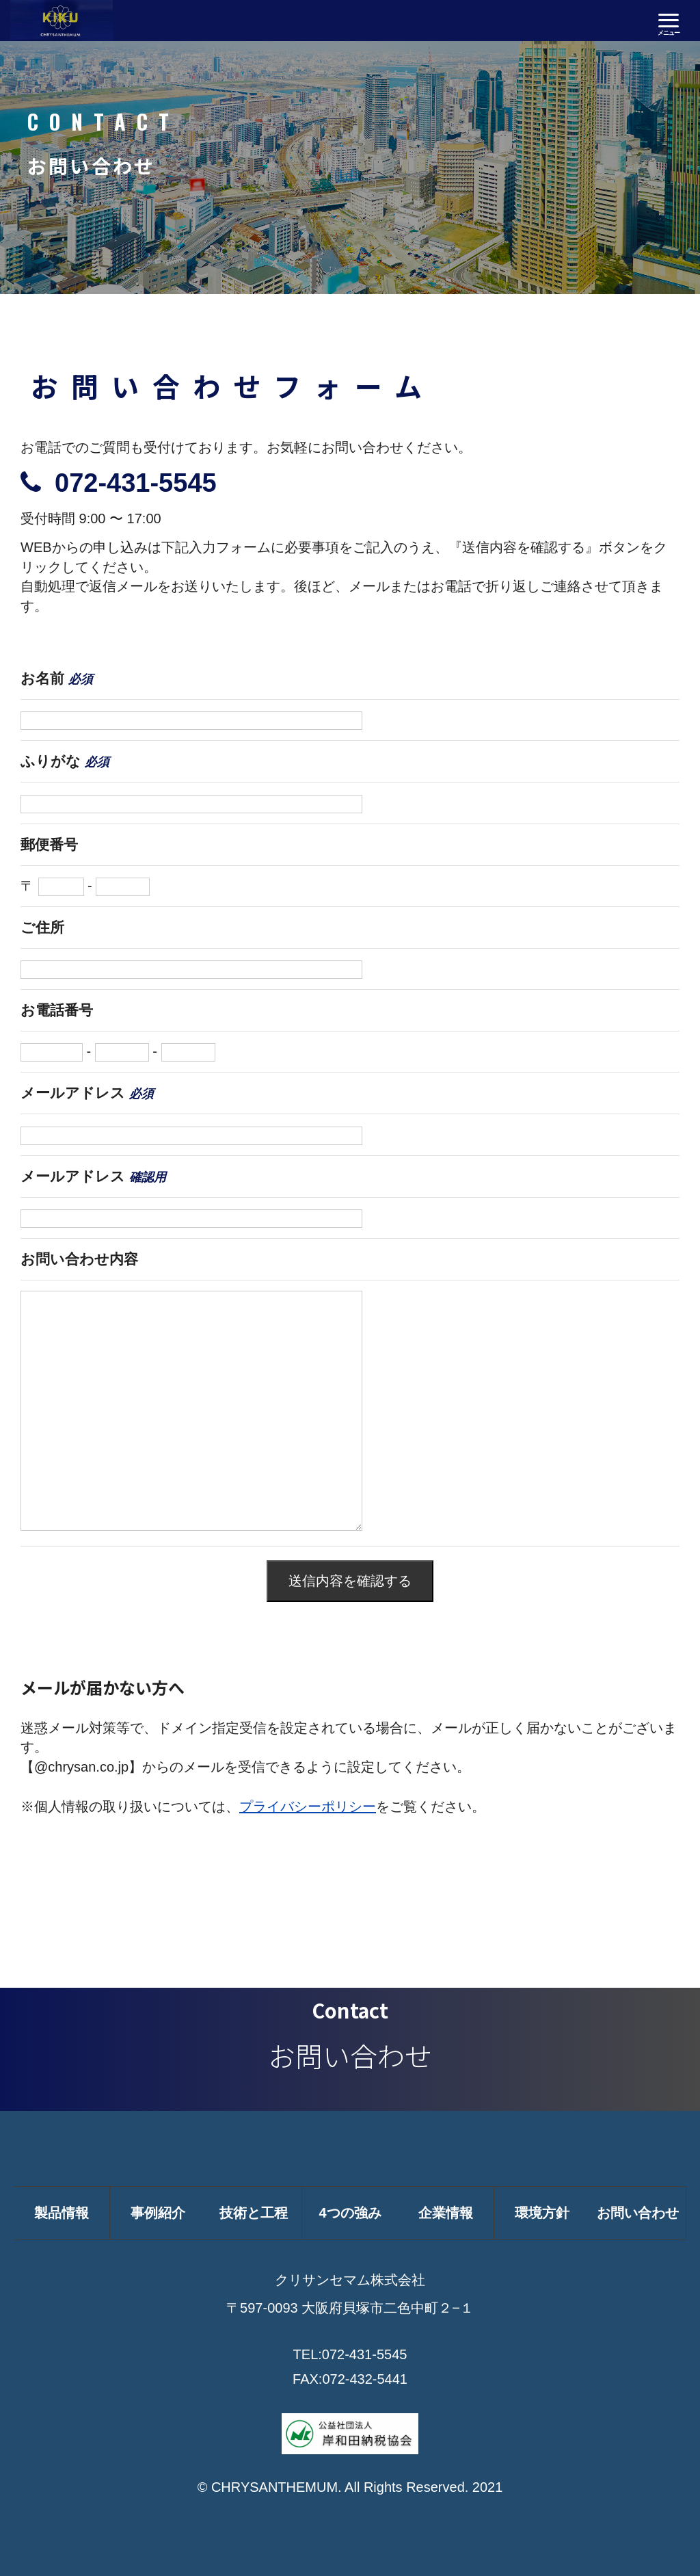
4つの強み (350, 2212)
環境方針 (542, 2212)
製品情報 (61, 2212)
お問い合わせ (638, 2212)
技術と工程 (253, 2212)
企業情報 (445, 2212)
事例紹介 (158, 2212)
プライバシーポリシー (307, 1806)
